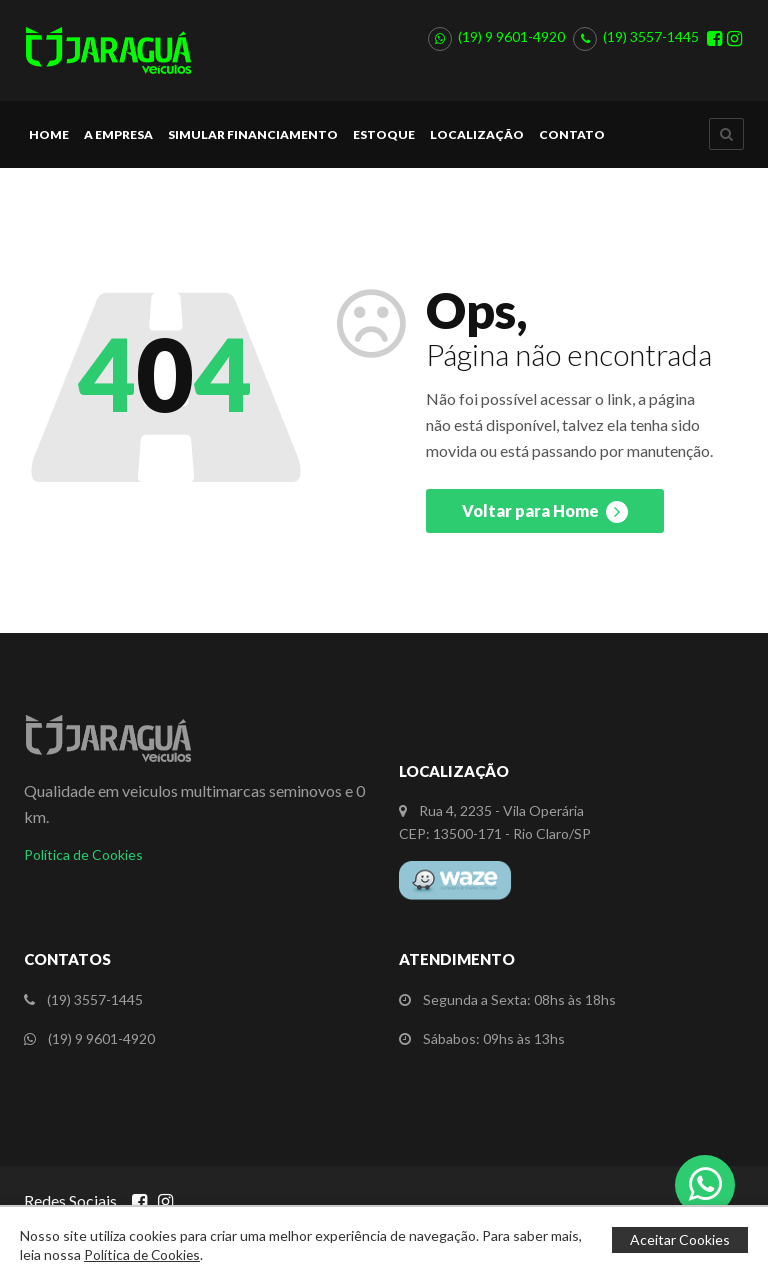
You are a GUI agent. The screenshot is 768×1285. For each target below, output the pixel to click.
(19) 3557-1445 (651, 41)
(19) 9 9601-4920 (511, 41)
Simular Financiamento (253, 143)
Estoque (384, 143)
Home (49, 143)
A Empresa (118, 143)
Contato (572, 143)
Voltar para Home (545, 521)
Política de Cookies (83, 863)
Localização (477, 143)
